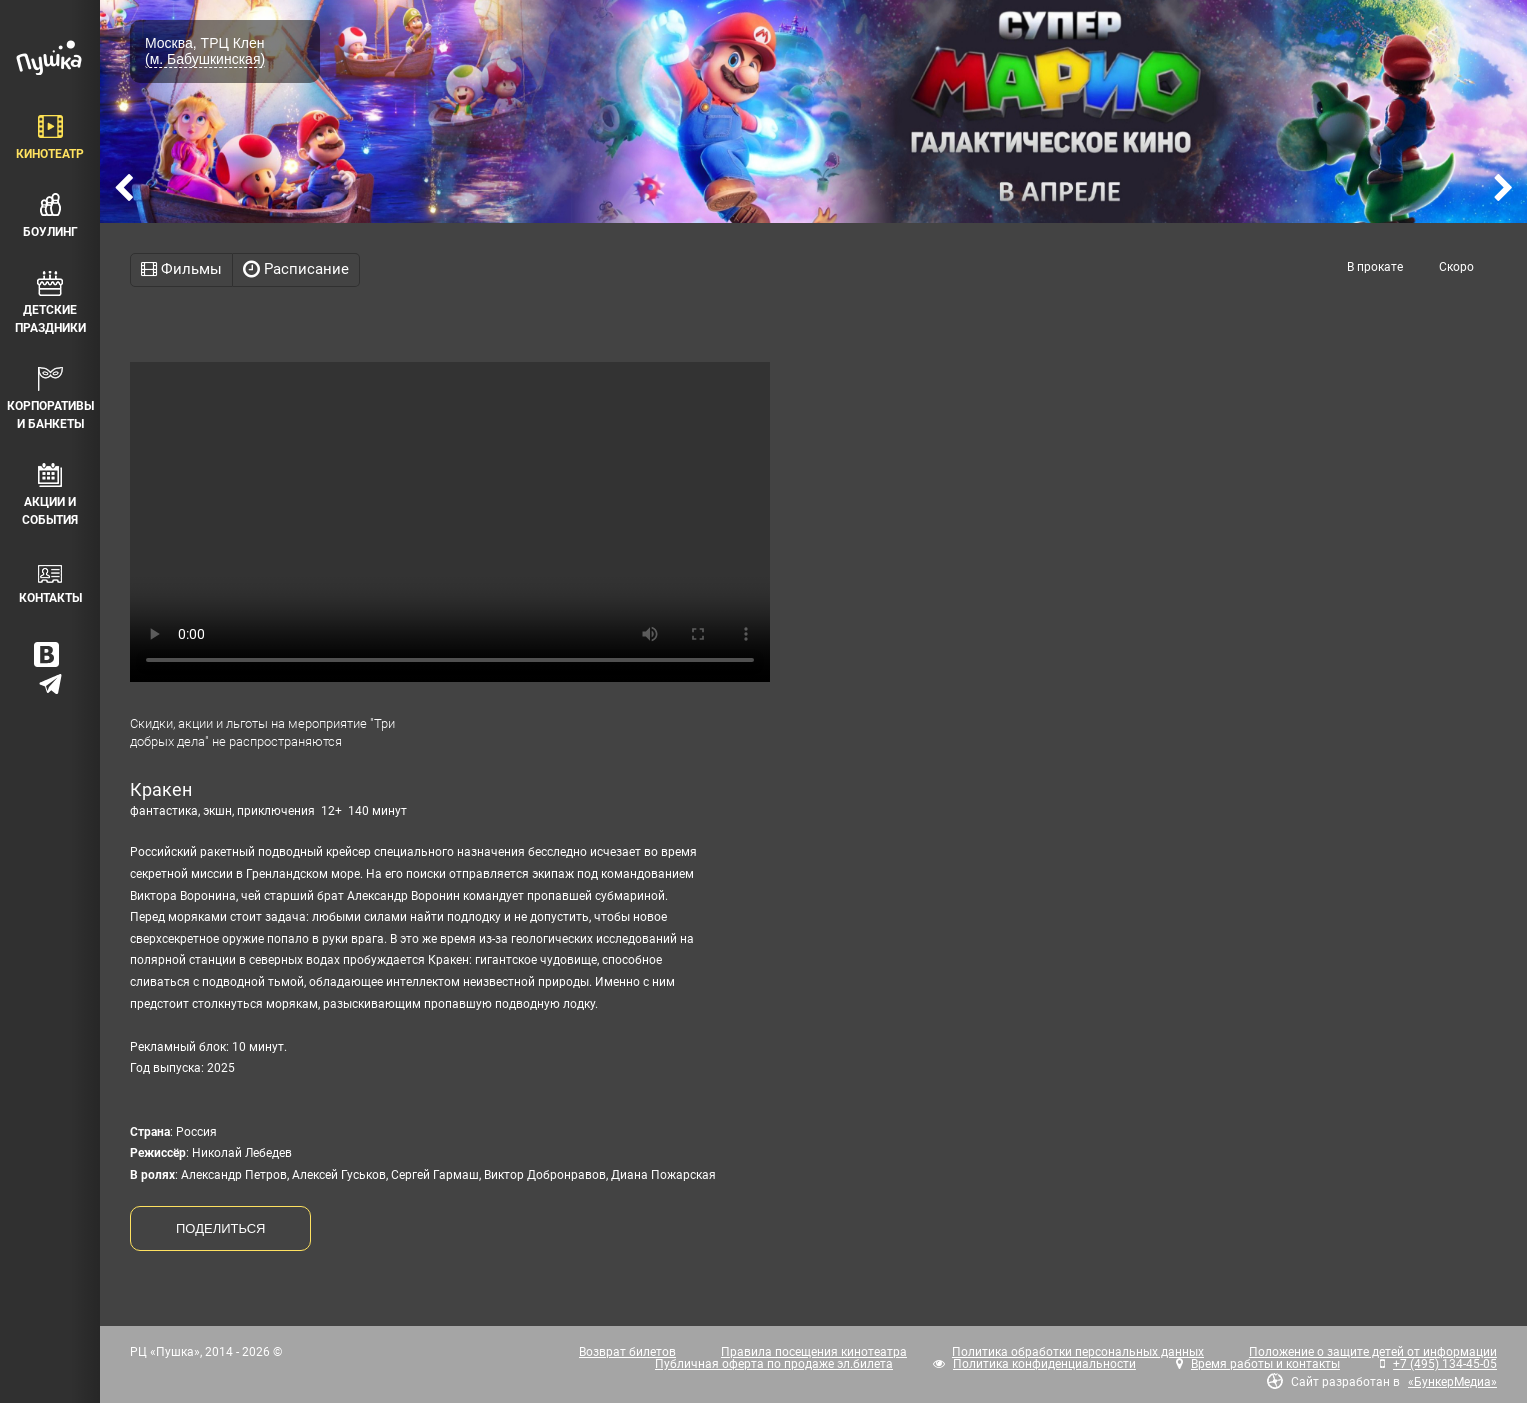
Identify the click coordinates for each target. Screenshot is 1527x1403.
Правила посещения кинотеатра (814, 1352)
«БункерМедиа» (1452, 1382)
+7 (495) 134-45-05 (1445, 1364)
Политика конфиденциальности (1044, 1364)
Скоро (1456, 267)
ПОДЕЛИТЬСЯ (220, 1228)
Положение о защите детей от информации (1373, 1352)
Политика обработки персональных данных (1078, 1352)
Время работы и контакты (1265, 1364)
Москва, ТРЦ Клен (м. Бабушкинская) (205, 51)
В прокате (1375, 267)
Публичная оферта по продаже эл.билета (774, 1364)
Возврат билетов (627, 1352)
